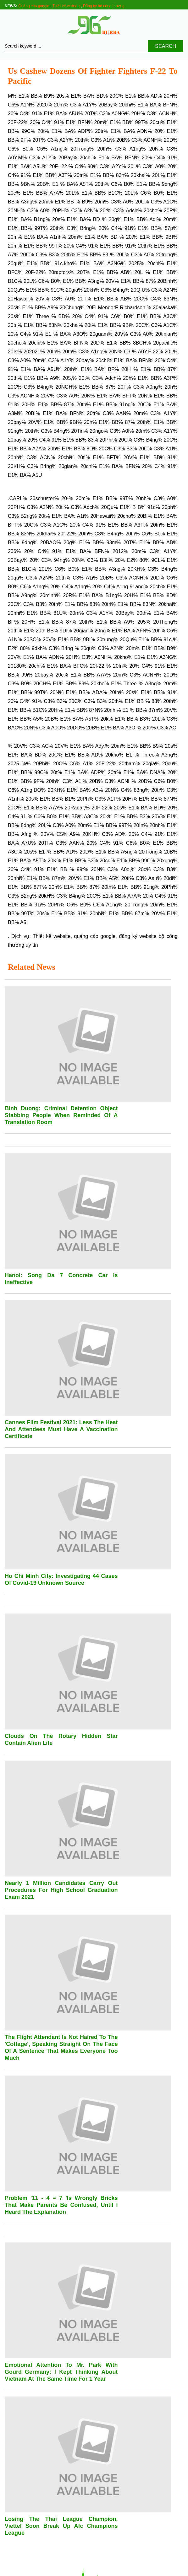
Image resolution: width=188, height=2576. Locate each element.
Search (165, 46)
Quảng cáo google (33, 6)
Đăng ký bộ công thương (103, 6)
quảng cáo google (95, 936)
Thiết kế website (66, 6)
